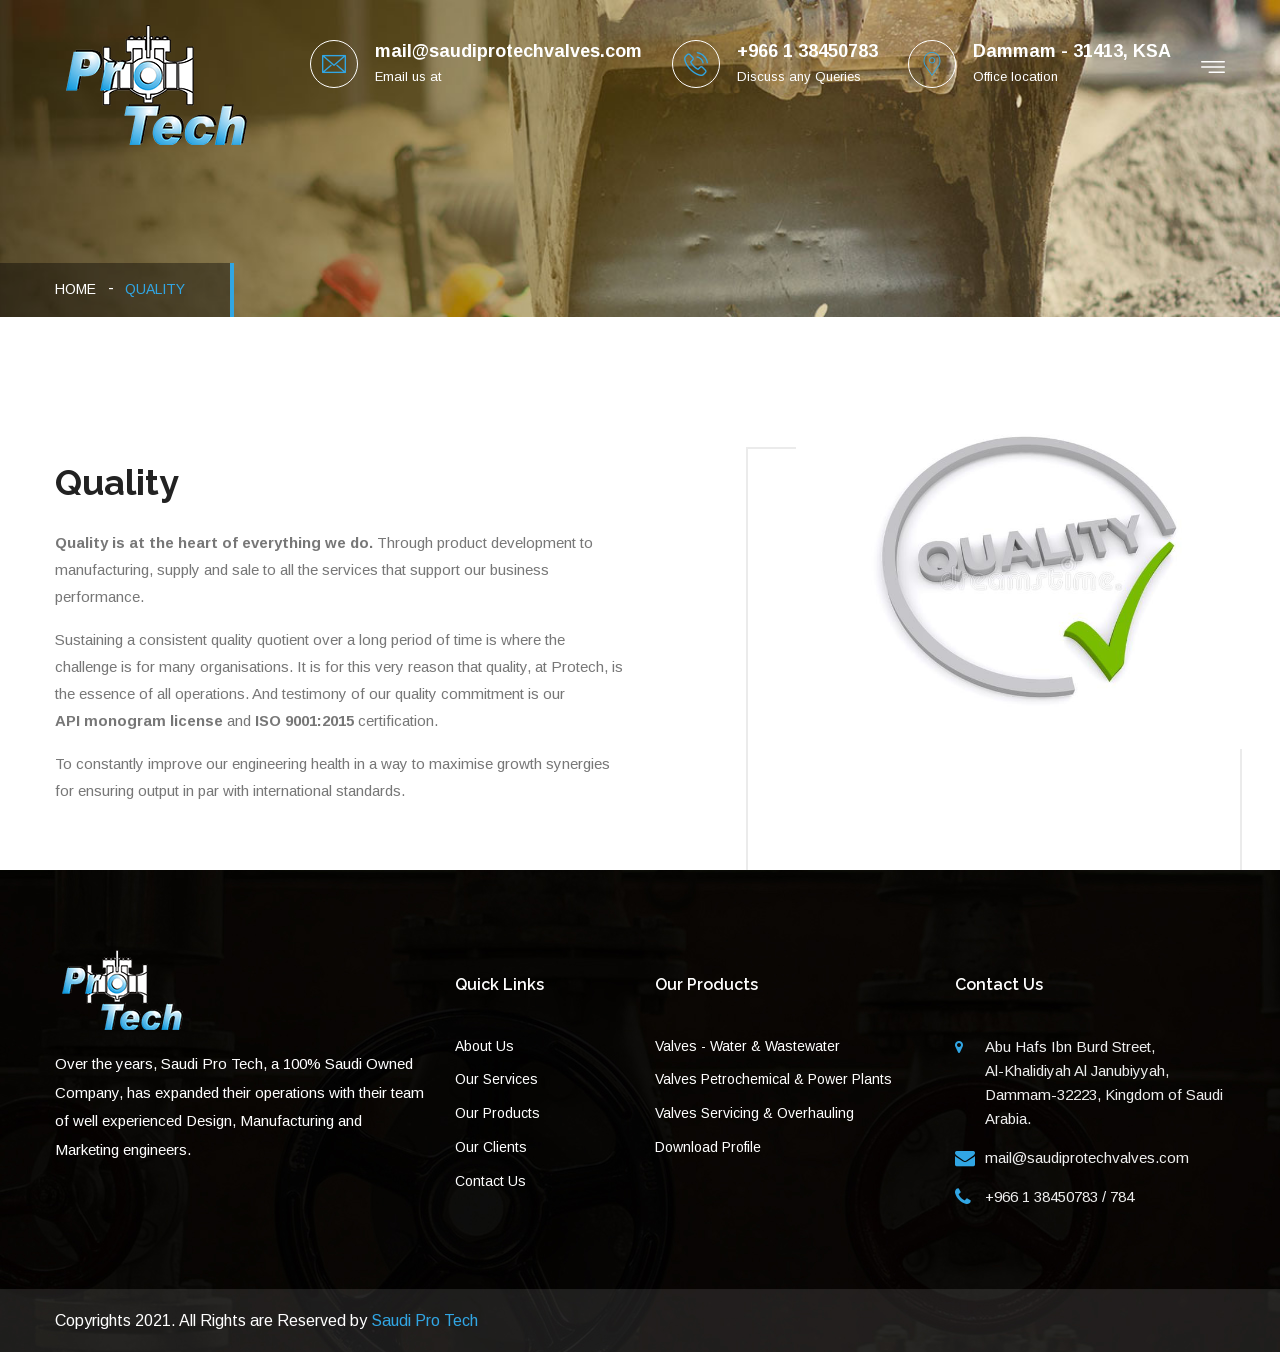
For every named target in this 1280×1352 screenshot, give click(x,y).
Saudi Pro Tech (424, 1320)
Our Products (497, 1113)
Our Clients (491, 1147)
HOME (75, 289)
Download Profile (708, 1147)
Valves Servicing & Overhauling (754, 1113)
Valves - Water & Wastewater (747, 1046)
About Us (484, 1046)
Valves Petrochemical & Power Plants (773, 1079)
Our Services (496, 1079)
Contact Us (490, 1181)
